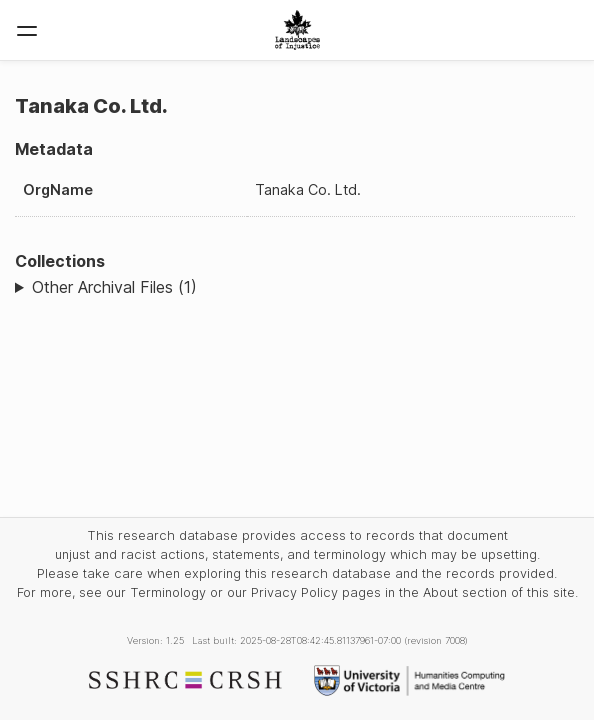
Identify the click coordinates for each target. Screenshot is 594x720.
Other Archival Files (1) (114, 287)
